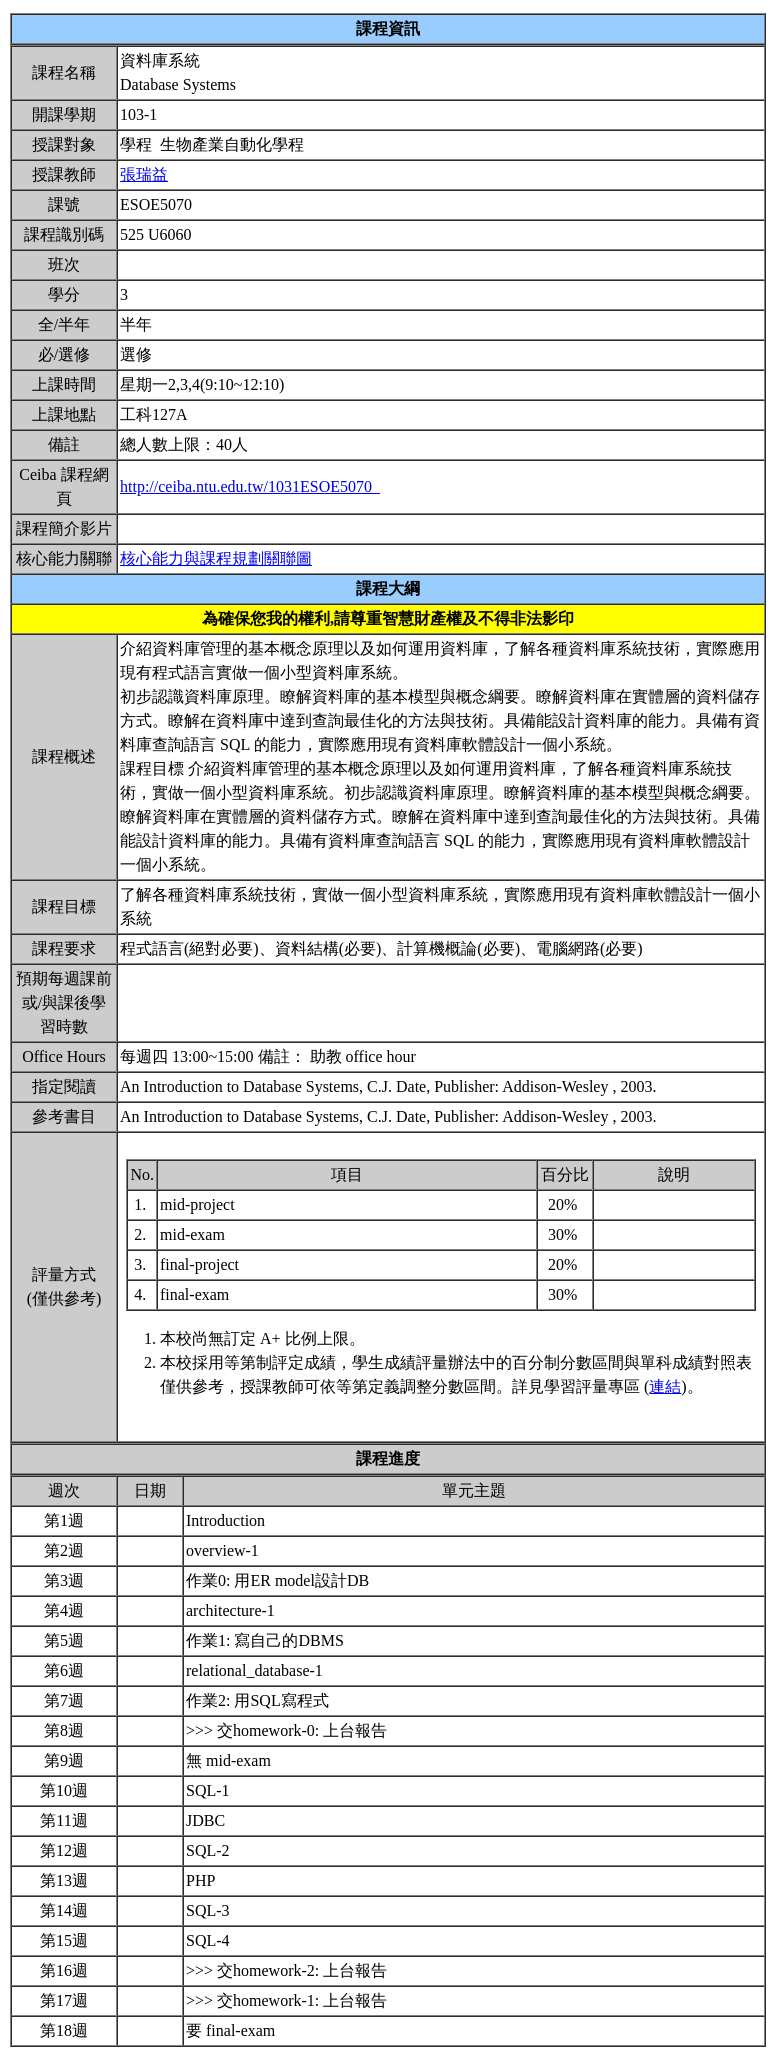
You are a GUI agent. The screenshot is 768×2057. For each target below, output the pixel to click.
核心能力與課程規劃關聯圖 (216, 558)
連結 (665, 1386)
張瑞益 (144, 174)
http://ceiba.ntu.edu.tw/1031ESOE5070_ (250, 486)
